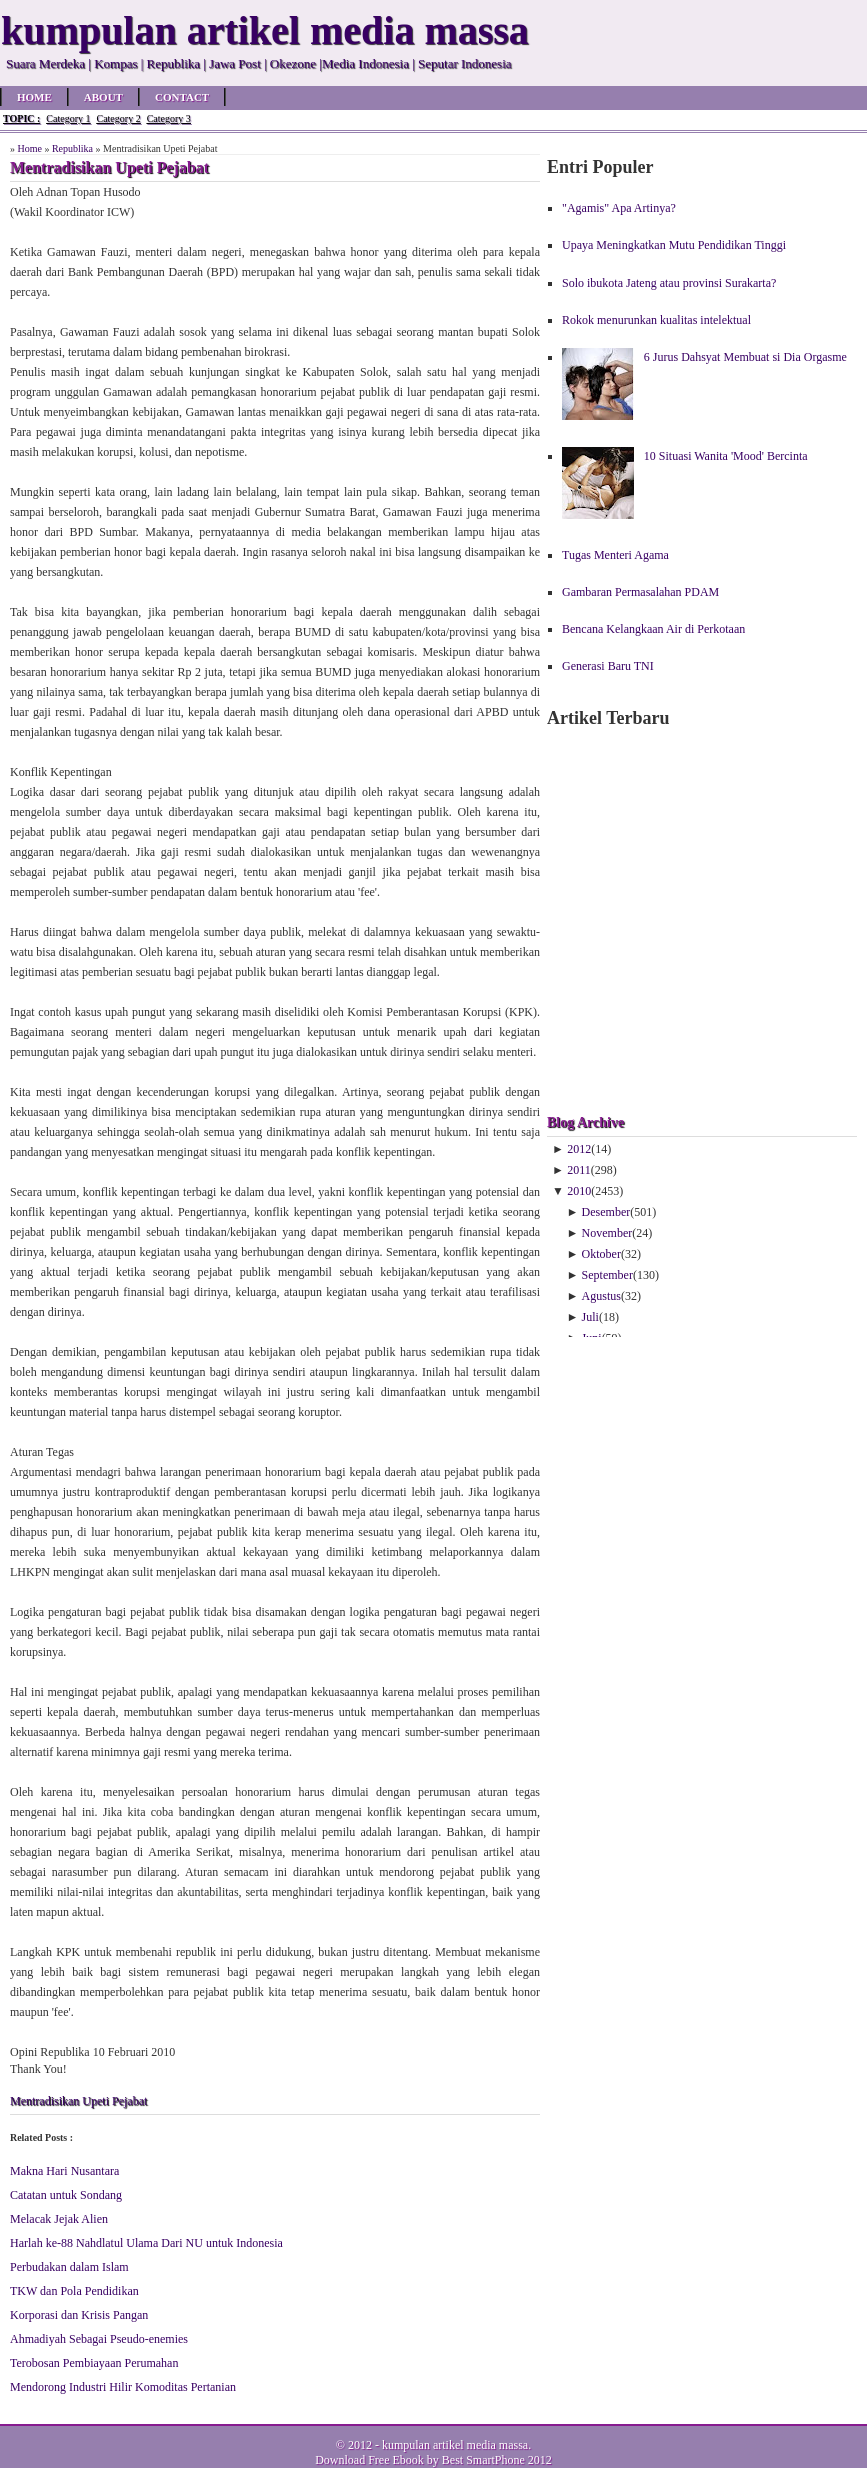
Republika (72, 148)
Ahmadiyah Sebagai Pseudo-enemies (99, 2339)
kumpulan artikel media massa (455, 2445)
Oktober (601, 1254)
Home (34, 97)
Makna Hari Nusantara (64, 2171)
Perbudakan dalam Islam (69, 2267)
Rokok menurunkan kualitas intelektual (656, 320)
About (103, 97)
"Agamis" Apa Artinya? (619, 208)
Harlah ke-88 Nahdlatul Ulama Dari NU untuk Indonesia (146, 2243)
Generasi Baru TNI (608, 666)
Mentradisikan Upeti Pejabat (78, 2101)
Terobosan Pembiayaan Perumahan (94, 2363)
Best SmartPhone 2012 (497, 2460)
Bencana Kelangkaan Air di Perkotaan (653, 629)
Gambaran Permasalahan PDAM (640, 592)
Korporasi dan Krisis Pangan (79, 2315)
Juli (590, 1317)
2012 (579, 1149)
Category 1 (68, 118)
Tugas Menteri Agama (615, 555)
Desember (606, 1212)
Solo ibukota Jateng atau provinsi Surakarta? (669, 283)
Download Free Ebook (369, 2460)
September (607, 1275)
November (607, 1233)
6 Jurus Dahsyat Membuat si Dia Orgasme (745, 357)
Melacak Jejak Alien (59, 2219)
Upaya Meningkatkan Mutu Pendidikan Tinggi (674, 245)
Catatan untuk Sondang (66, 2195)
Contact (182, 97)
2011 (579, 1170)
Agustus (601, 1296)
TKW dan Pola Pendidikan (74, 2291)
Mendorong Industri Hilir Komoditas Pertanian (123, 2387)
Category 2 (118, 118)
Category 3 (169, 118)
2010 (579, 1191)
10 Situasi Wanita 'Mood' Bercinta (726, 456)
